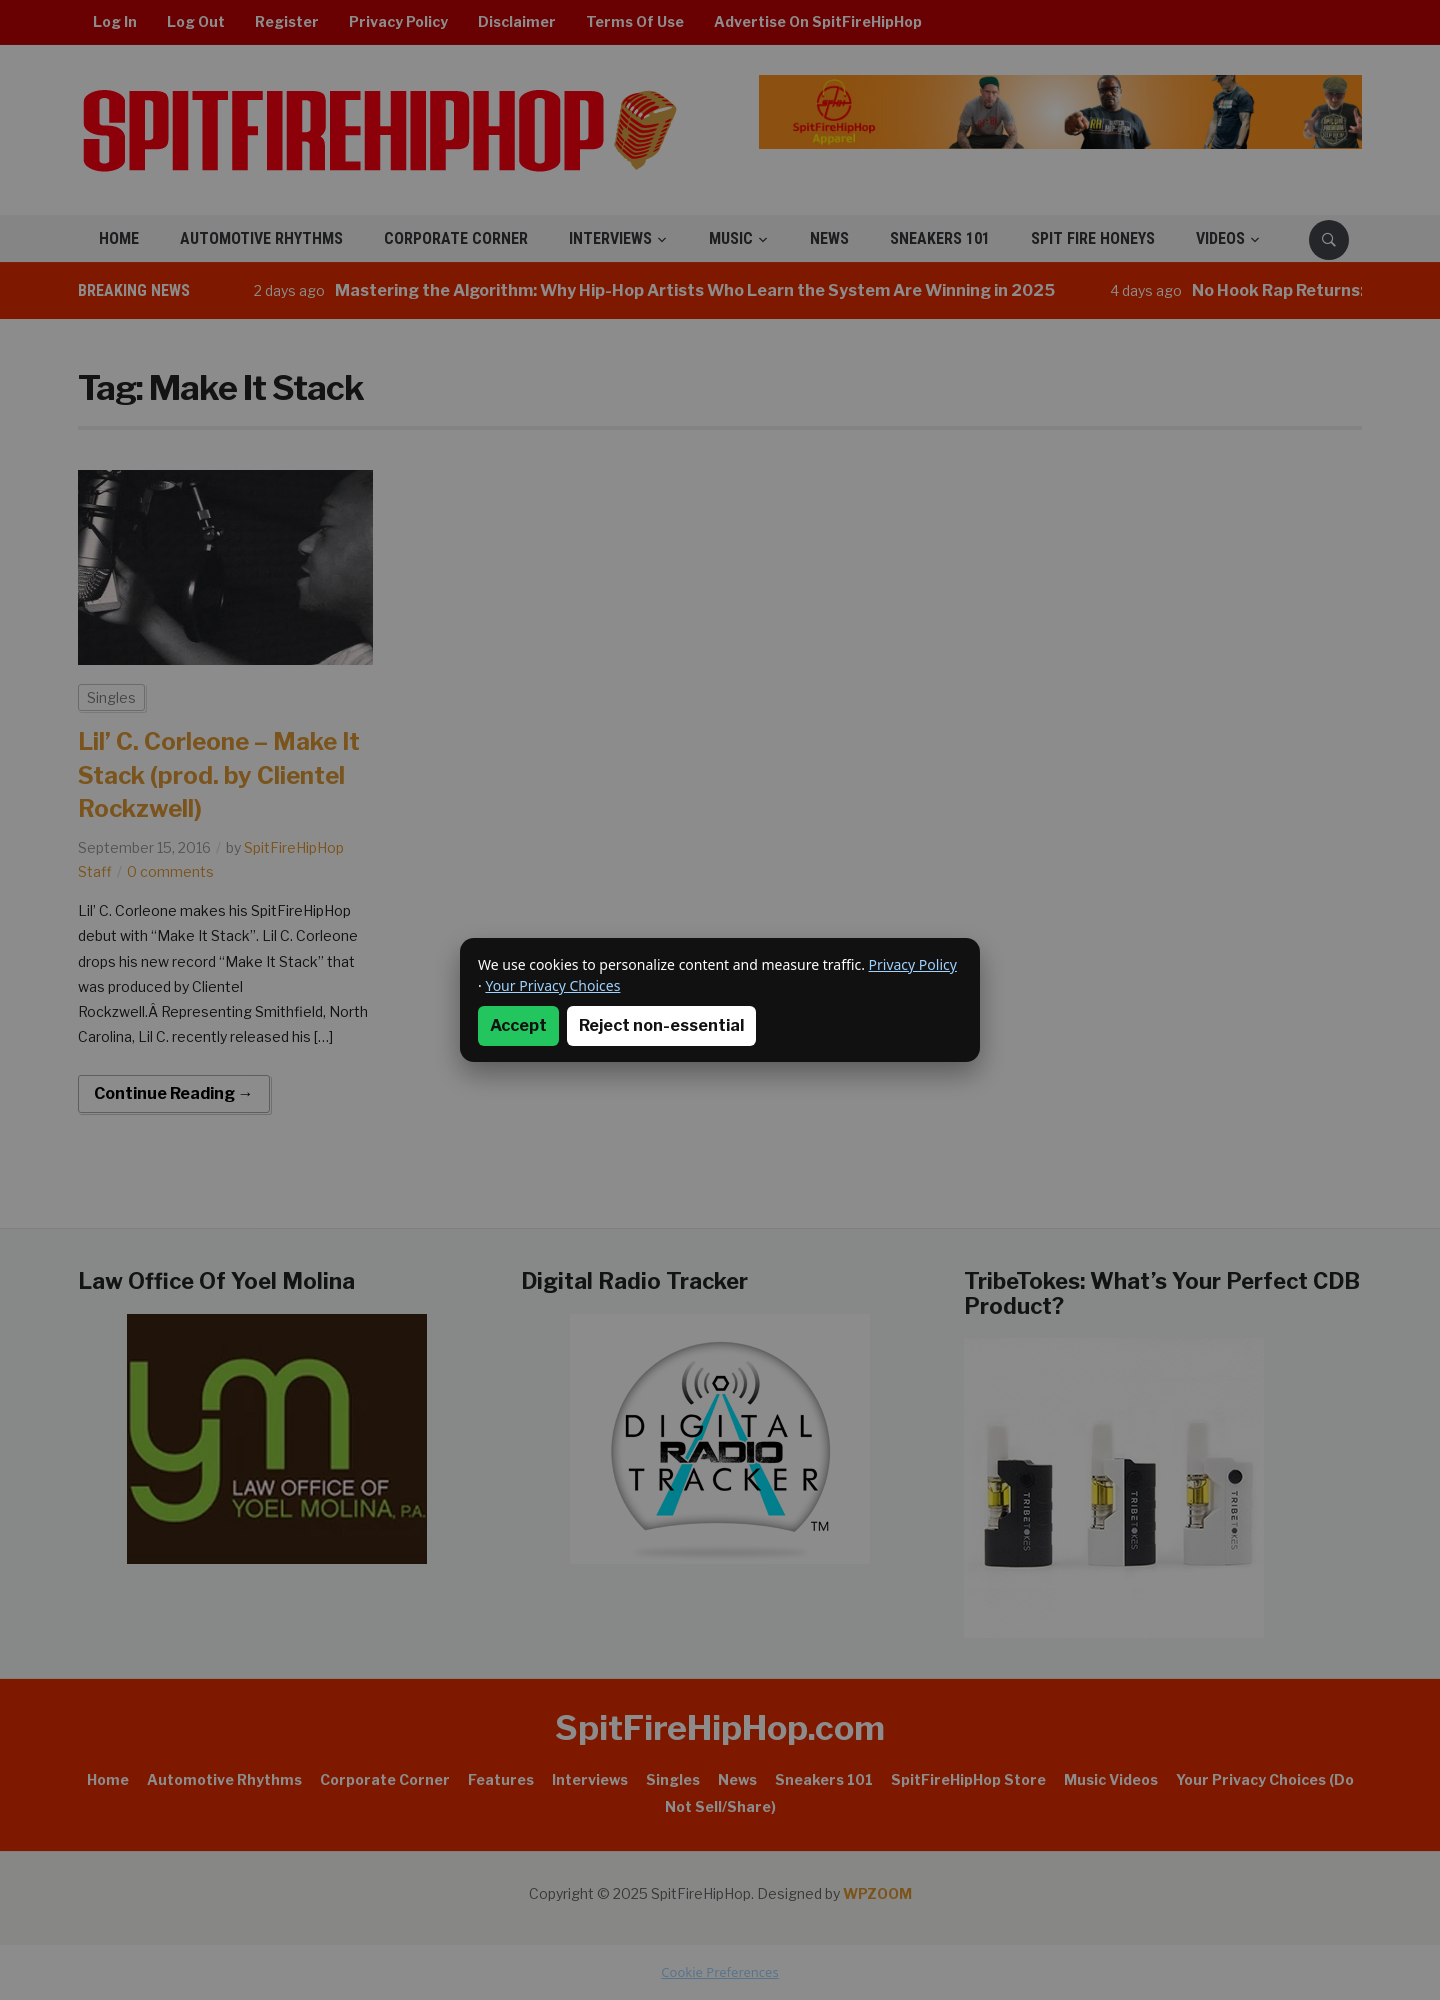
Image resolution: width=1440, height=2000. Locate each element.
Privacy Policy (913, 964)
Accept (518, 1025)
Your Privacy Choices (552, 985)
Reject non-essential (661, 1025)
